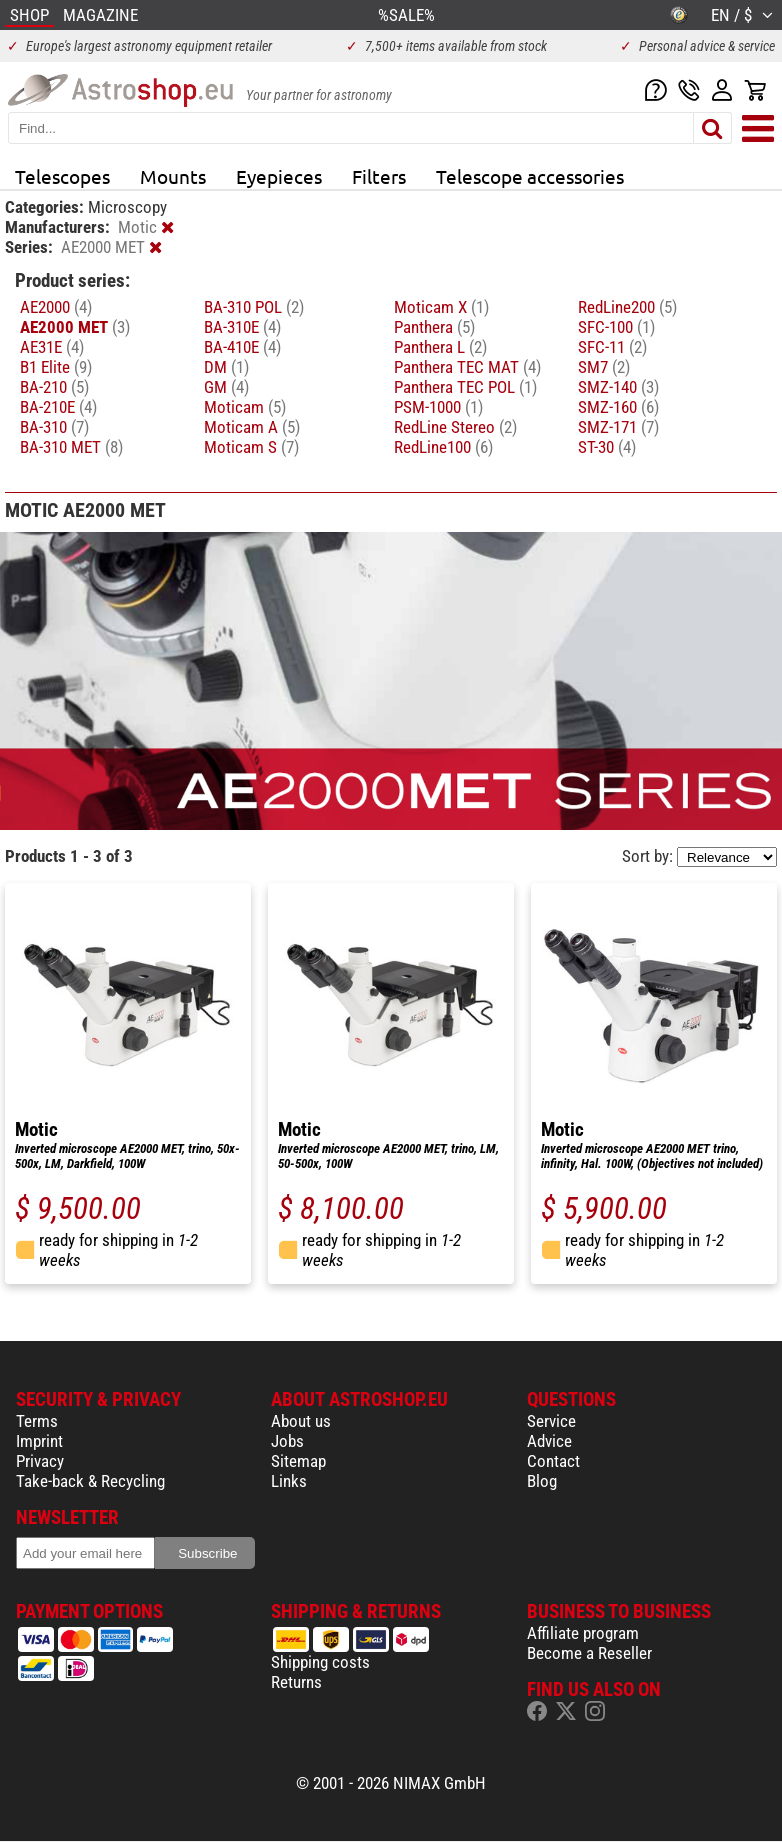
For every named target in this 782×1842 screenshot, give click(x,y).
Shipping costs (320, 1662)
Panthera (434, 327)
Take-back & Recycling (90, 1481)
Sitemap (298, 1461)
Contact (553, 1461)
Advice (549, 1441)
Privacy (40, 1461)
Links (289, 1481)
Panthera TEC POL (465, 387)
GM (226, 387)
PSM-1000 (438, 407)
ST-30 (607, 447)
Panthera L (440, 347)
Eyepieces (279, 176)
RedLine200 (627, 307)
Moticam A (252, 427)
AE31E (52, 347)
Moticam (245, 407)
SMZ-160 (618, 407)
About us (301, 1421)
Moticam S (251, 447)
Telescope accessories (530, 176)
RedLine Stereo (455, 427)
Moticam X (441, 307)
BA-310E (242, 327)
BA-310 (54, 427)
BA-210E (58, 407)
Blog (542, 1481)
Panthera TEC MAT (467, 367)
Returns (296, 1682)
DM (226, 367)
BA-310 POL (254, 307)
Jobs (287, 1441)
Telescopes (62, 176)
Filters (379, 176)
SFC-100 (616, 327)
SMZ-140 (618, 387)
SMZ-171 (618, 427)
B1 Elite (56, 367)
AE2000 (56, 307)
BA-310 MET (71, 447)
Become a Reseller (589, 1653)
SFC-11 (612, 347)
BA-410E (242, 347)
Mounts (173, 176)
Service (551, 1421)
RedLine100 (443, 447)
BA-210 (54, 387)
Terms (37, 1421)
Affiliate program (583, 1633)
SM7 (604, 367)
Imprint (39, 1441)
